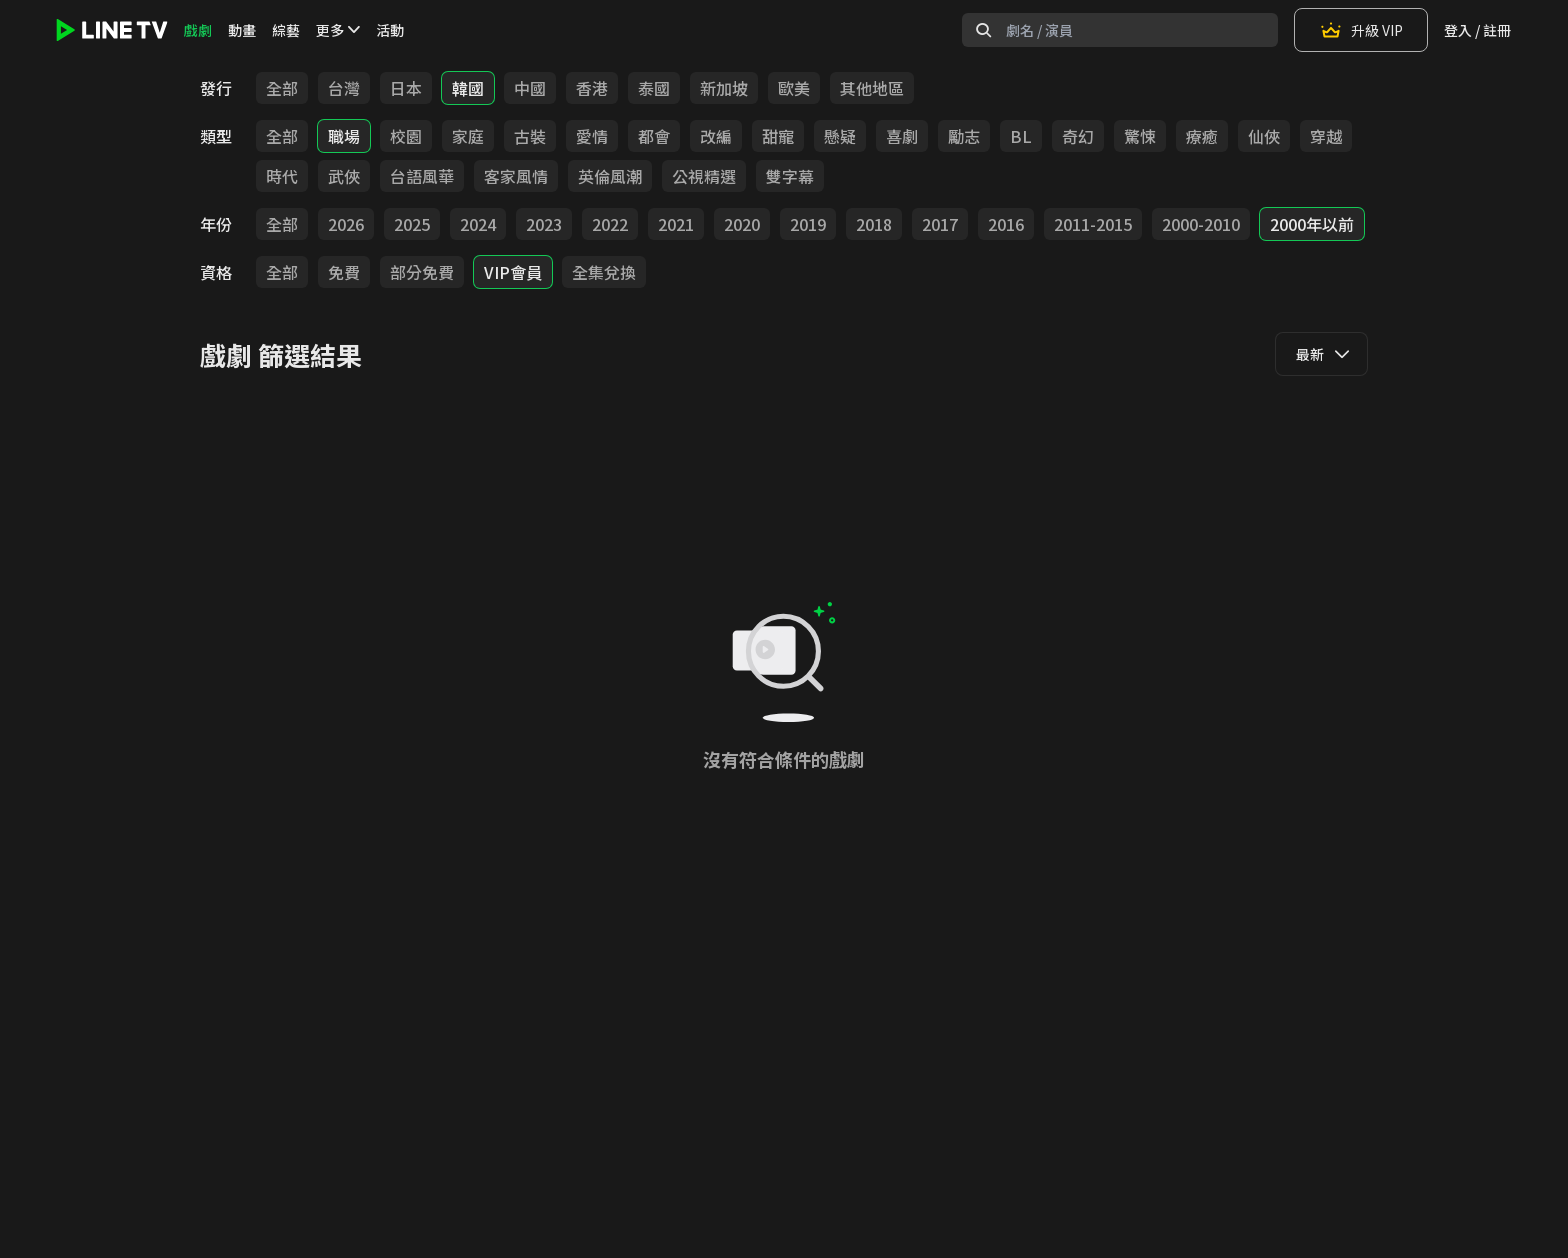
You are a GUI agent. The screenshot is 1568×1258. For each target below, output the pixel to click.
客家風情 (516, 176)
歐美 (794, 88)
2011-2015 (1093, 224)
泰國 (654, 88)
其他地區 (872, 88)
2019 (808, 224)
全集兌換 (604, 272)
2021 (676, 224)
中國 (530, 88)
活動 (390, 30)
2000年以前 (1312, 224)
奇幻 (1078, 136)
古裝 (530, 136)
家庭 (468, 136)
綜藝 (286, 30)
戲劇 (198, 30)
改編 (716, 136)
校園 (406, 136)
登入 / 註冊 (1477, 30)
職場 (344, 136)
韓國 (468, 88)
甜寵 (778, 136)
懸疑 (840, 136)
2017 (940, 224)
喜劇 (902, 136)
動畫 (242, 30)
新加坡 (724, 88)
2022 (610, 224)
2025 (412, 224)
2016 (1006, 224)
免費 (344, 272)
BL (1021, 136)
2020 (742, 224)
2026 (346, 224)
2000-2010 (1201, 224)
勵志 (964, 136)
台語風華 (422, 176)
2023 (544, 224)
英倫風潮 (610, 176)
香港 (592, 88)
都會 (654, 136)
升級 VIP (1361, 30)
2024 (478, 224)
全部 (282, 88)
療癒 (1202, 136)
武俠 (344, 176)
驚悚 (1140, 136)
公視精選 (704, 176)
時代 (282, 176)
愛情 (592, 136)
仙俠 (1264, 136)
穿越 (1326, 136)
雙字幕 (790, 176)
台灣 (344, 88)
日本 (406, 88)
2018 (874, 224)
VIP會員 (513, 272)
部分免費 (422, 272)
